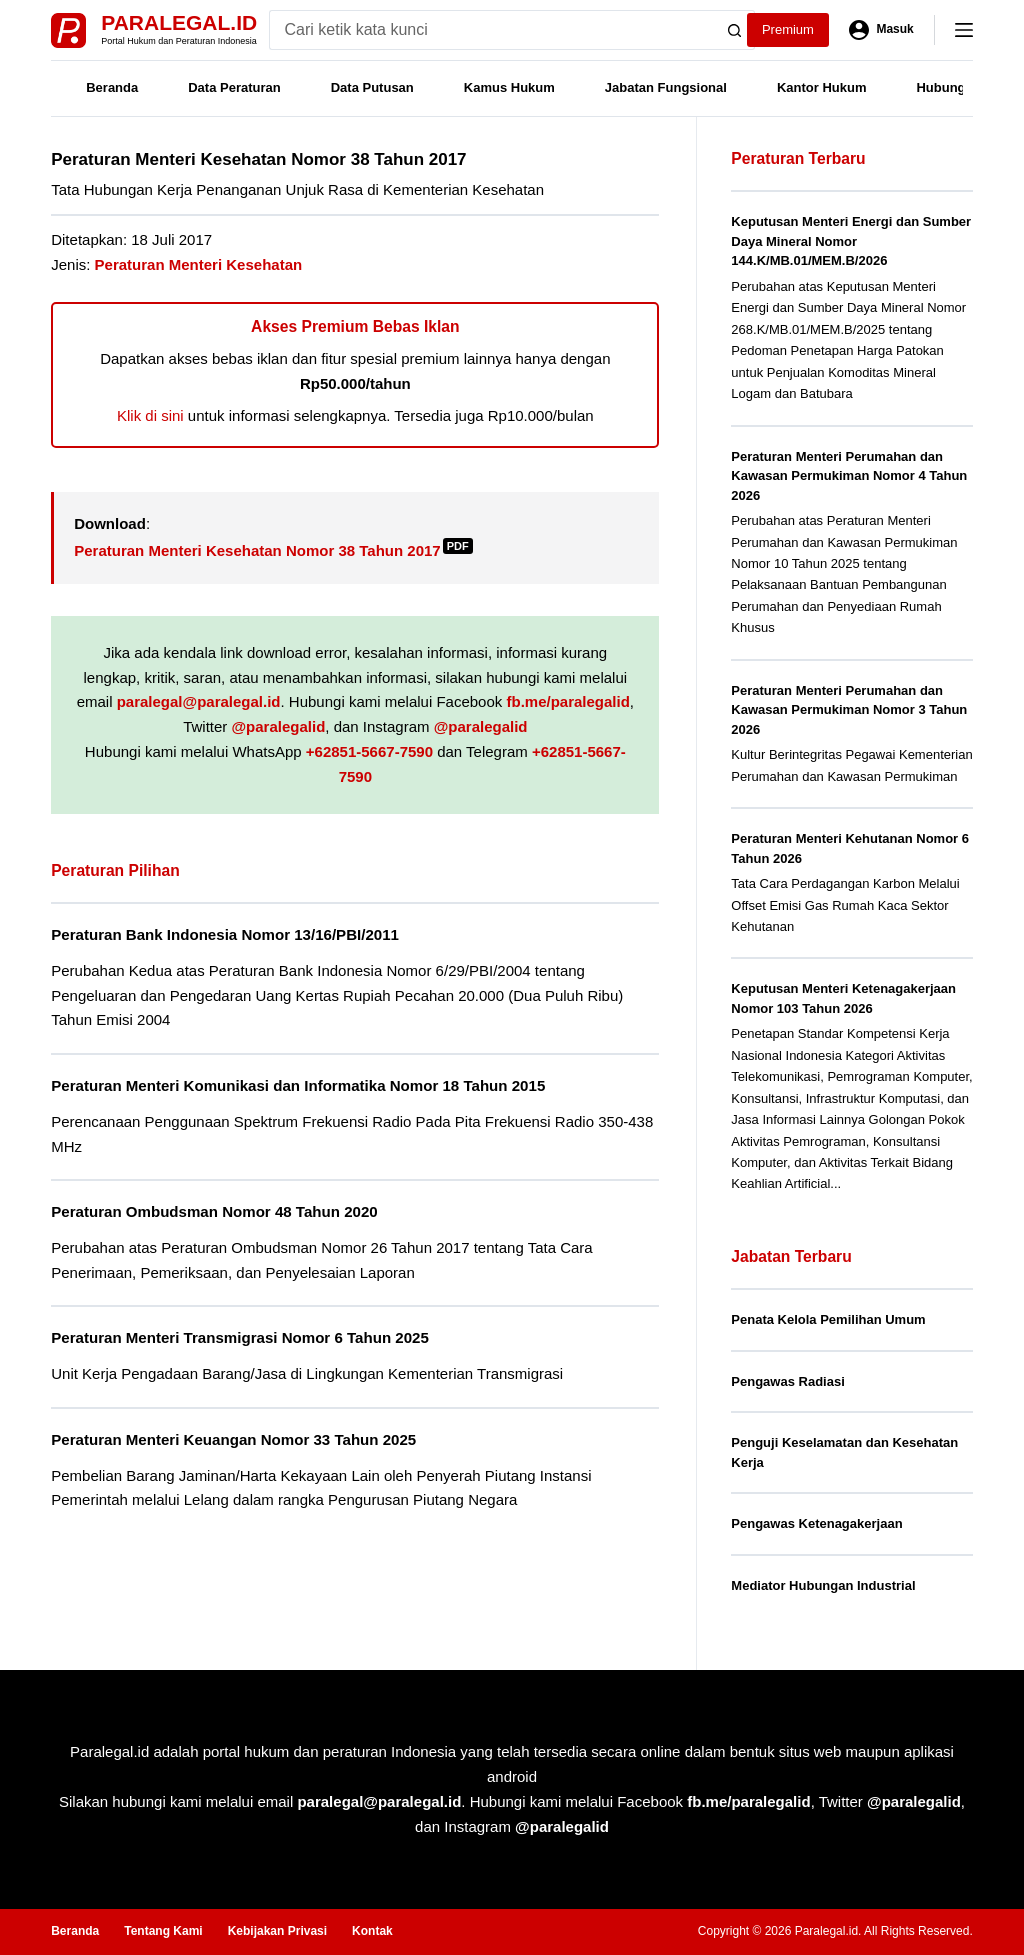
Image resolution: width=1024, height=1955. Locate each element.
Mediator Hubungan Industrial (823, 1585)
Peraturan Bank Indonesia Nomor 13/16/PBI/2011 (225, 934)
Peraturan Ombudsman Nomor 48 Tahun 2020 (214, 1211)
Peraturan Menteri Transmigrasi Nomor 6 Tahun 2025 (240, 1337)
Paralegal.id (179, 22)
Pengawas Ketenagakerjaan (816, 1523)
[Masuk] (881, 30)
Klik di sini (150, 415)
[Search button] (735, 30)
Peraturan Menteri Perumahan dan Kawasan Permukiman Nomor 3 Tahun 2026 (849, 710)
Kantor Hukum (822, 87)
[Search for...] (492, 30)
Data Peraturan (234, 87)
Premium (788, 29)
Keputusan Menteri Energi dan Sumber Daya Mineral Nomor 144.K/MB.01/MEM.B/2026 (851, 241)
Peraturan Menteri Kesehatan (199, 264)
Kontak (372, 1931)
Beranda (112, 87)
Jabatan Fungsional (666, 87)
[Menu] (964, 30)
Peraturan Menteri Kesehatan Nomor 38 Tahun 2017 (273, 550)
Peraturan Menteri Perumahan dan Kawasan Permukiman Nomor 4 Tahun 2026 (849, 476)
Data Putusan (372, 87)
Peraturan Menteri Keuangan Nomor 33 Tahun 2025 (233, 1439)
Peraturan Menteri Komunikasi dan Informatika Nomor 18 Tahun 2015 (298, 1085)
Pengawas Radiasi (787, 1381)
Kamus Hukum (509, 87)
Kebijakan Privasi (277, 1931)
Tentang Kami (163, 1931)
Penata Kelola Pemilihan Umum (828, 1319)
